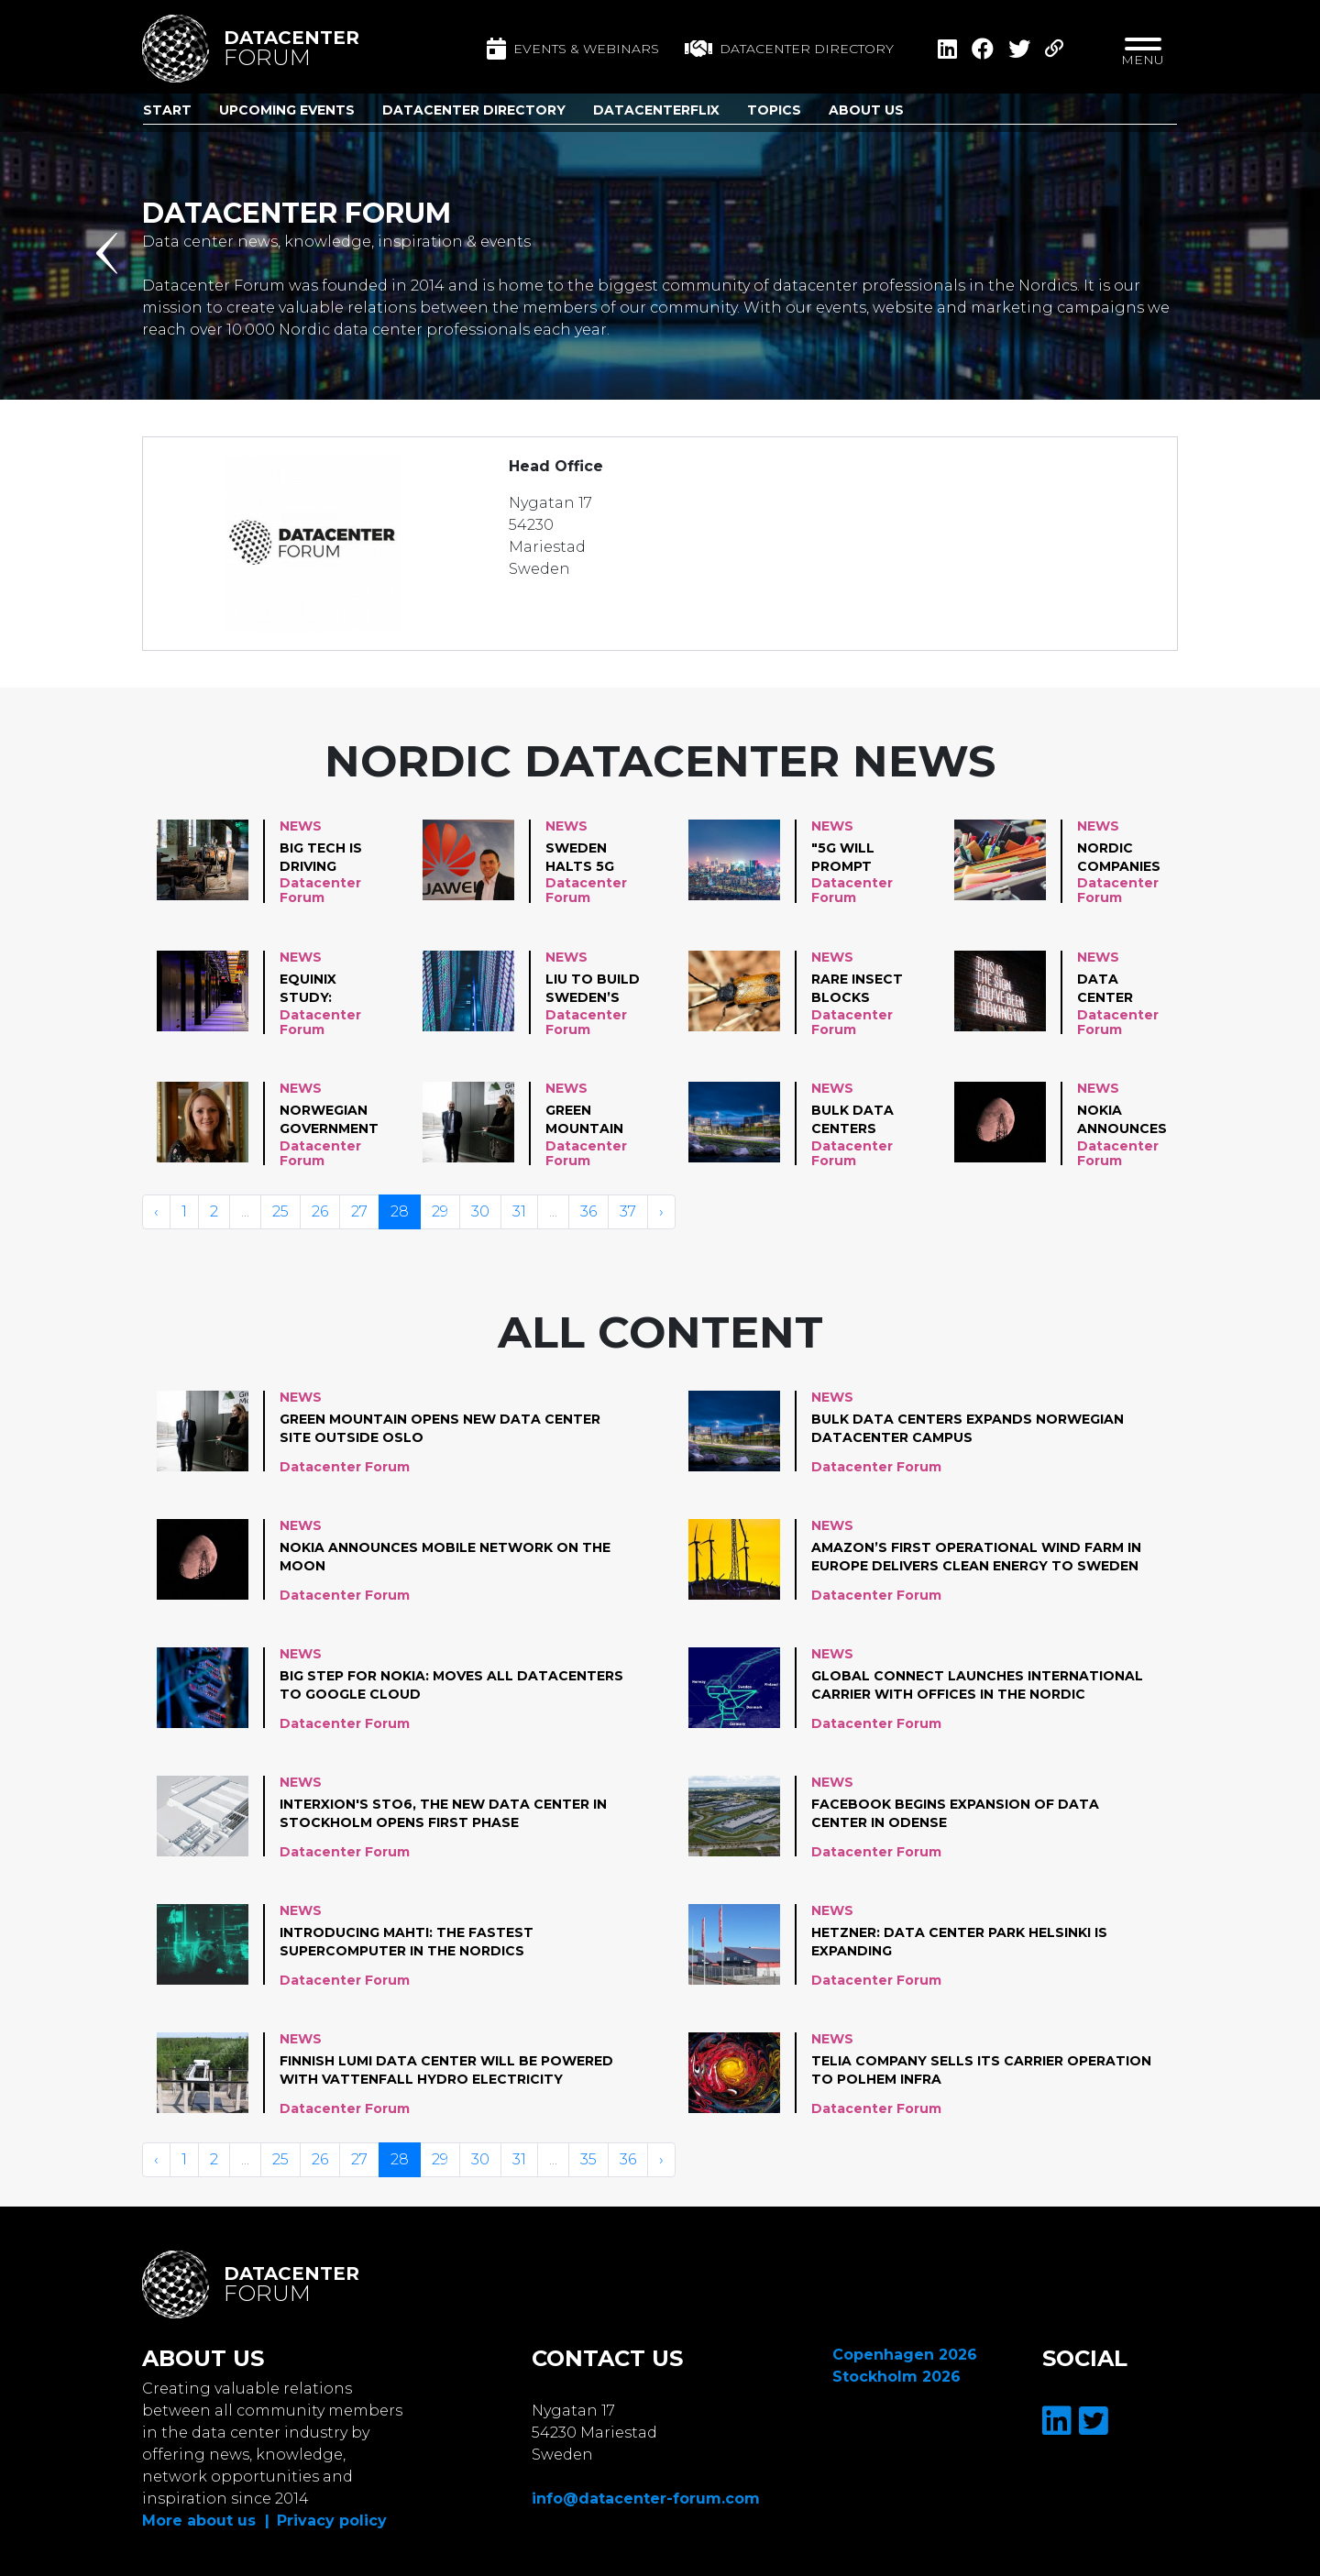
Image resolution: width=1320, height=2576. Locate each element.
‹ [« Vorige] (156, 1211)
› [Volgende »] (661, 1211)
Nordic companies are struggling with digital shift (1126, 858)
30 (480, 1211)
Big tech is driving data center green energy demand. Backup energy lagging (321, 858)
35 (588, 2159)
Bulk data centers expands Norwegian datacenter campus (859, 1120)
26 (320, 1211)
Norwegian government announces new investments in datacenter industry (330, 1120)
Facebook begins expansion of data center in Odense (955, 1813)
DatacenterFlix (656, 110)
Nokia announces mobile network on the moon (1126, 1120)
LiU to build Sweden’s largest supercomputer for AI (608, 989)
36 (588, 1211)
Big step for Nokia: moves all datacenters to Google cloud (451, 1685)
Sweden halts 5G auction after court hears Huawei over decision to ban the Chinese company (594, 858)
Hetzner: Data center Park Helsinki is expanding (959, 1941)
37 (628, 1211)
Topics (774, 110)
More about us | (206, 2520)
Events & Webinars (573, 48)
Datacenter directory (789, 48)
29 (440, 1211)
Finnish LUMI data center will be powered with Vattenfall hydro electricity (446, 2070)
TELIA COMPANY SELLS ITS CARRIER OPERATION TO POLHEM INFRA (981, 2070)
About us (866, 110)
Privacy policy (332, 2520)
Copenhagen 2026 (904, 2354)
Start (167, 110)
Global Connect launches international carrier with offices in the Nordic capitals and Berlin (977, 1686)
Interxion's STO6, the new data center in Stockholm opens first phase (443, 1813)
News (301, 826)
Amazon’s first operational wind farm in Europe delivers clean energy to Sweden (976, 1556)
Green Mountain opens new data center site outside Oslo (590, 1120)
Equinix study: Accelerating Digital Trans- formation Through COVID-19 (334, 989)
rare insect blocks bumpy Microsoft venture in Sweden (857, 989)
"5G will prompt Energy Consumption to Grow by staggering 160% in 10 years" (864, 858)
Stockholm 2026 (896, 2376)
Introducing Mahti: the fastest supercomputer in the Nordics (407, 1941)
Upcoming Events (287, 110)
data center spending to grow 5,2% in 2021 (1126, 989)
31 (519, 1211)
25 (280, 1211)
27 (359, 1211)
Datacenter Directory (474, 110)
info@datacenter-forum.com (646, 2498)
